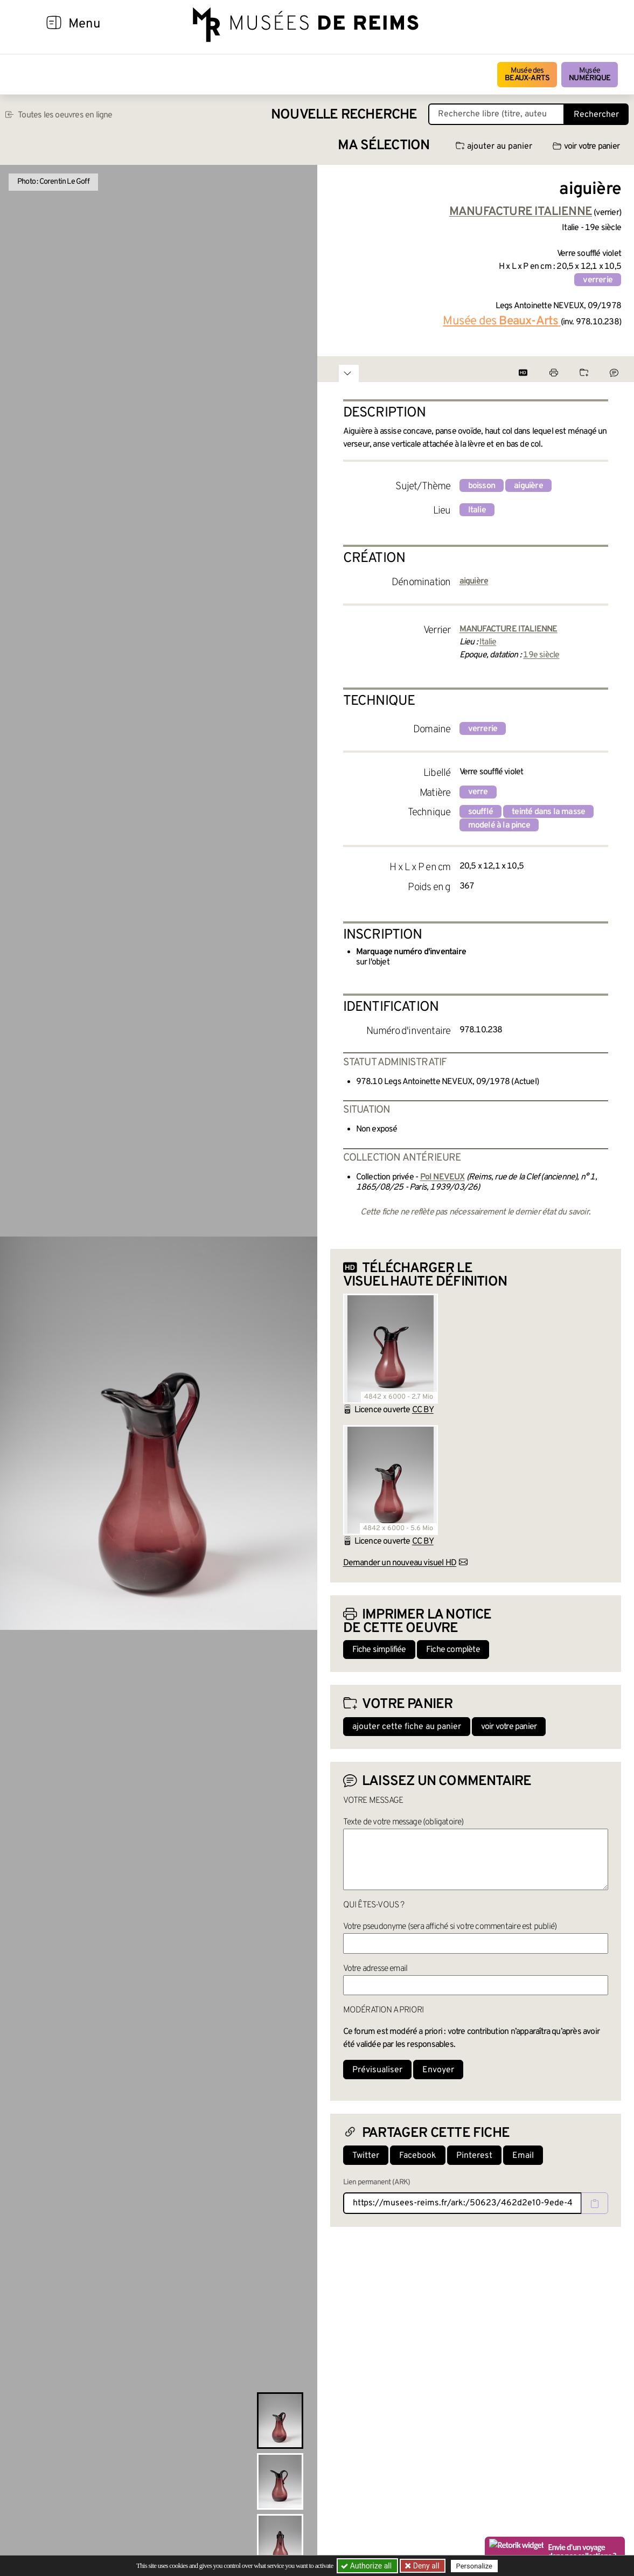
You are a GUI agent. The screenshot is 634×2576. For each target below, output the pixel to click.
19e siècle (541, 655)
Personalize (475, 2566)
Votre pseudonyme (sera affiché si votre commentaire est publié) (450, 1926)
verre (478, 792)
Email (523, 2155)
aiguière (528, 486)
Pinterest (474, 2155)
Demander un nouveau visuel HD (400, 1563)
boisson (481, 486)
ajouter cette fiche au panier (406, 1726)
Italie (477, 510)
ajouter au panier (494, 146)
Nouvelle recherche (344, 115)
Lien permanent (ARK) (376, 2182)
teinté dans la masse (548, 812)
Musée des (527, 75)
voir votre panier (586, 146)
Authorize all (367, 2565)
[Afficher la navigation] (53, 24)
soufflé (480, 812)
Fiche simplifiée (379, 1649)
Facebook (417, 2155)
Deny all (426, 2565)
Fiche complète (453, 1649)
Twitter (365, 2155)
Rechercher (596, 114)
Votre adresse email (375, 1968)
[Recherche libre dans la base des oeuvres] (496, 114)
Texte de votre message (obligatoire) (403, 1822)
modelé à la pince (499, 825)
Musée (589, 75)
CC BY (423, 1410)
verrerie (597, 280)
